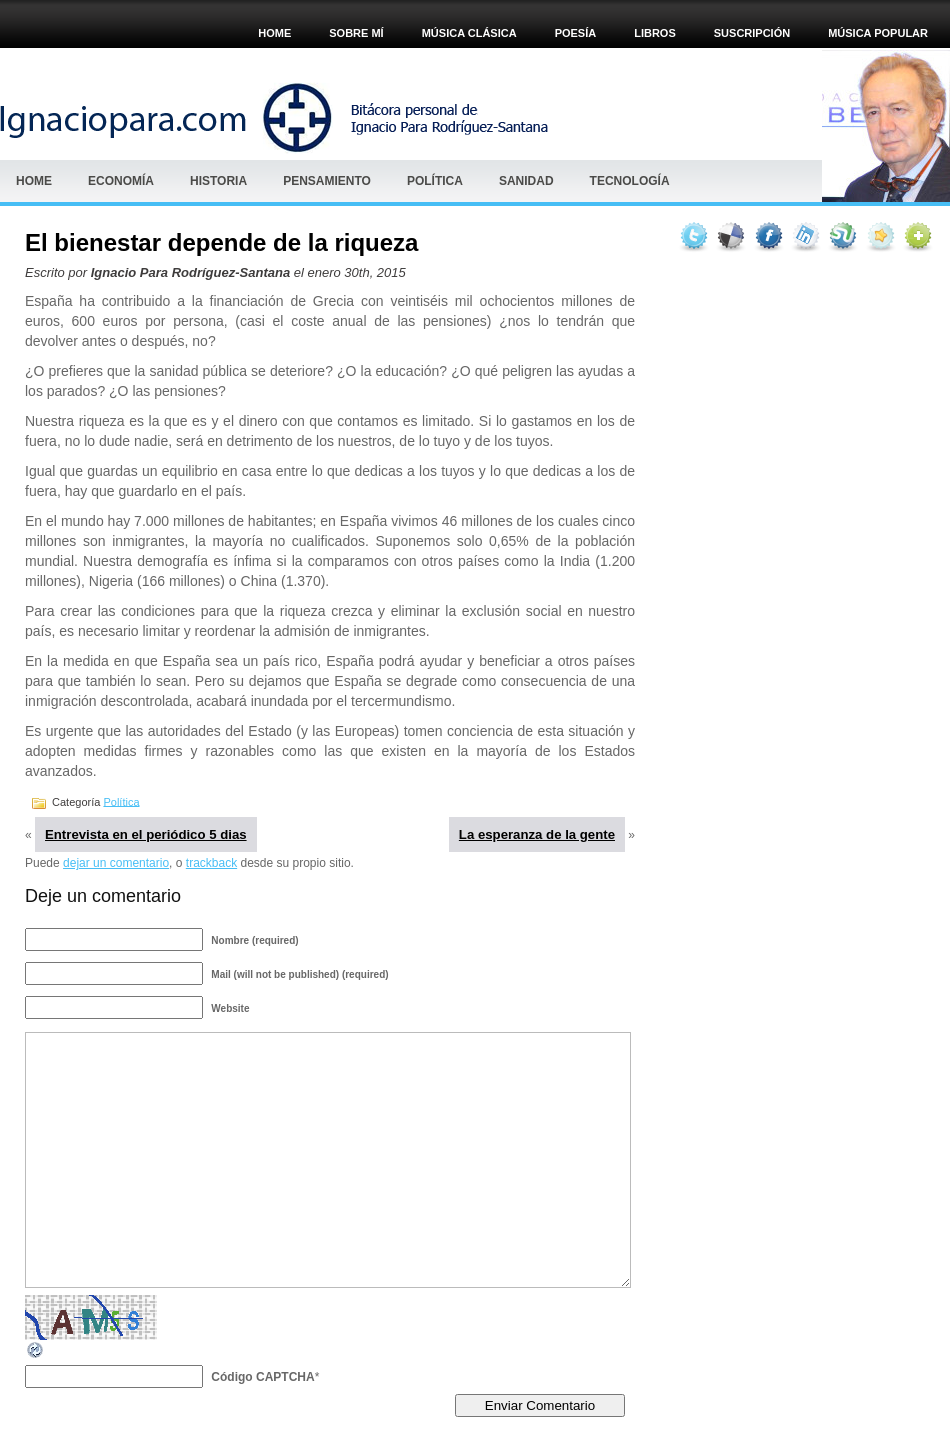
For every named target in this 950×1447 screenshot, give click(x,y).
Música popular (878, 33)
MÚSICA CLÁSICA (469, 33)
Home (274, 33)
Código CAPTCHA (262, 1377)
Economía (121, 181)
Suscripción (752, 33)
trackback (211, 863)
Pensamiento (327, 181)
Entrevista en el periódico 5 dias (146, 834)
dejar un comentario (116, 863)
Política (435, 181)
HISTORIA (218, 181)
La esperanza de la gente (537, 834)
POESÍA (576, 33)
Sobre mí (356, 33)
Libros (655, 33)
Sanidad (526, 181)
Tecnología (630, 181)
